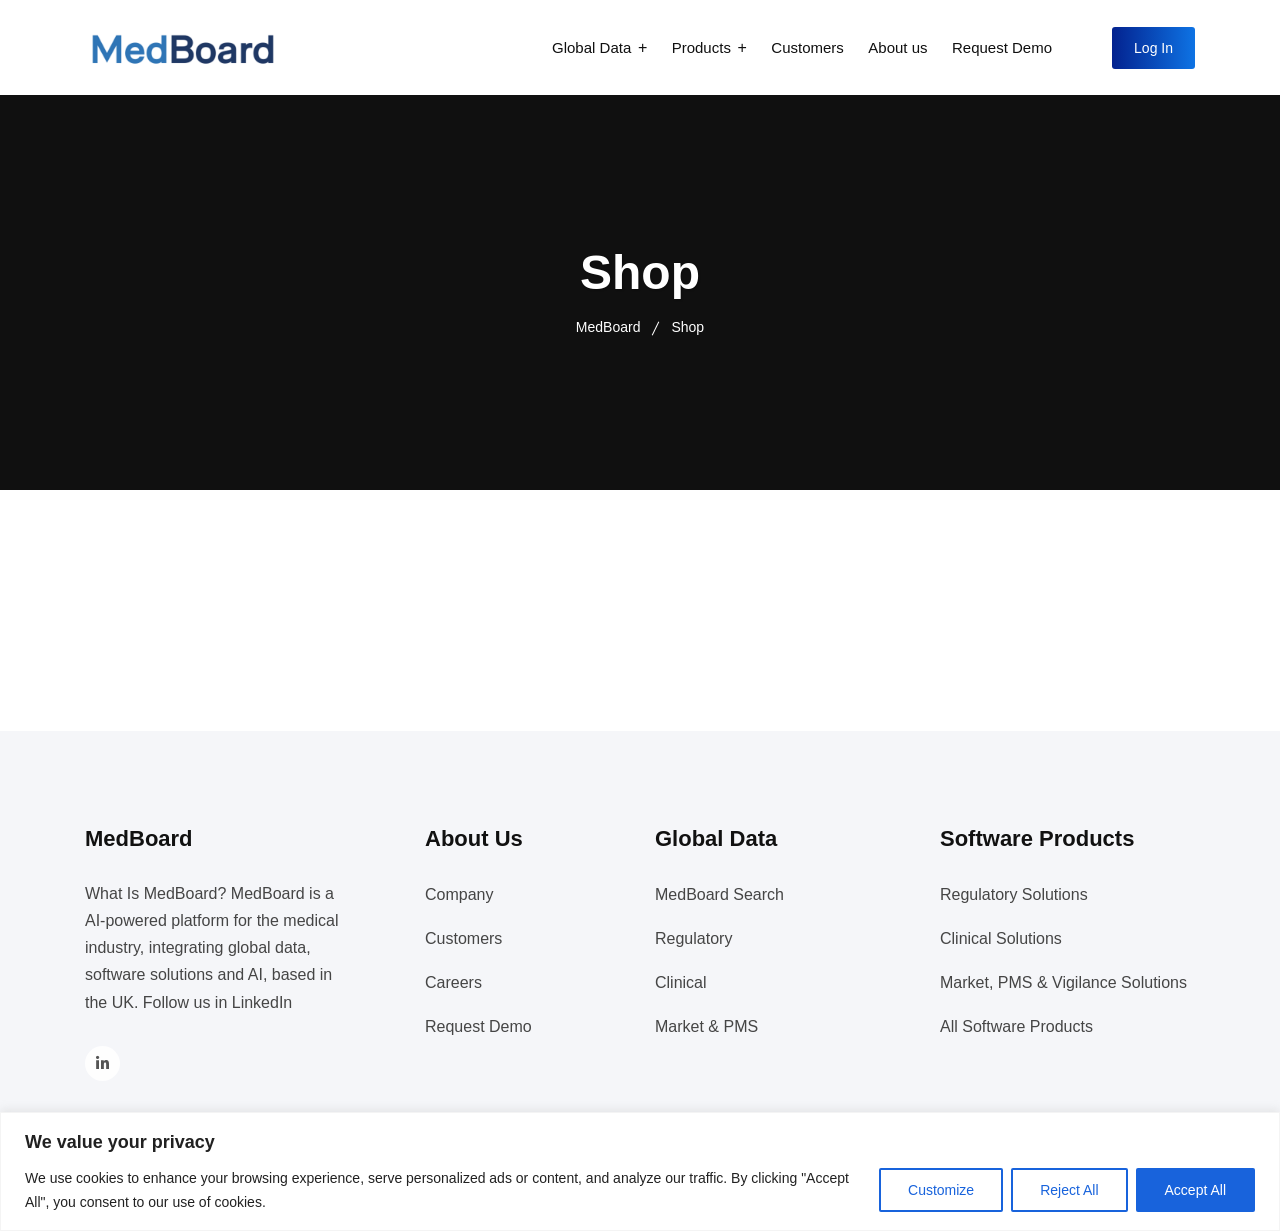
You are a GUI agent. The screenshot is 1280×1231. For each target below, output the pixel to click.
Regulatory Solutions (1014, 894)
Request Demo (1002, 47)
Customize (941, 1190)
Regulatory (693, 938)
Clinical (681, 982)
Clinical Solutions (1001, 938)
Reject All (1069, 1190)
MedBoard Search (719, 894)
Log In (1153, 48)
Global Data (591, 47)
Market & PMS (706, 1026)
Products (701, 47)
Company (459, 894)
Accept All (1195, 1190)
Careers (453, 982)
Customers (807, 47)
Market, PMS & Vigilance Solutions (1063, 982)
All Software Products (1016, 1026)
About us (897, 47)
